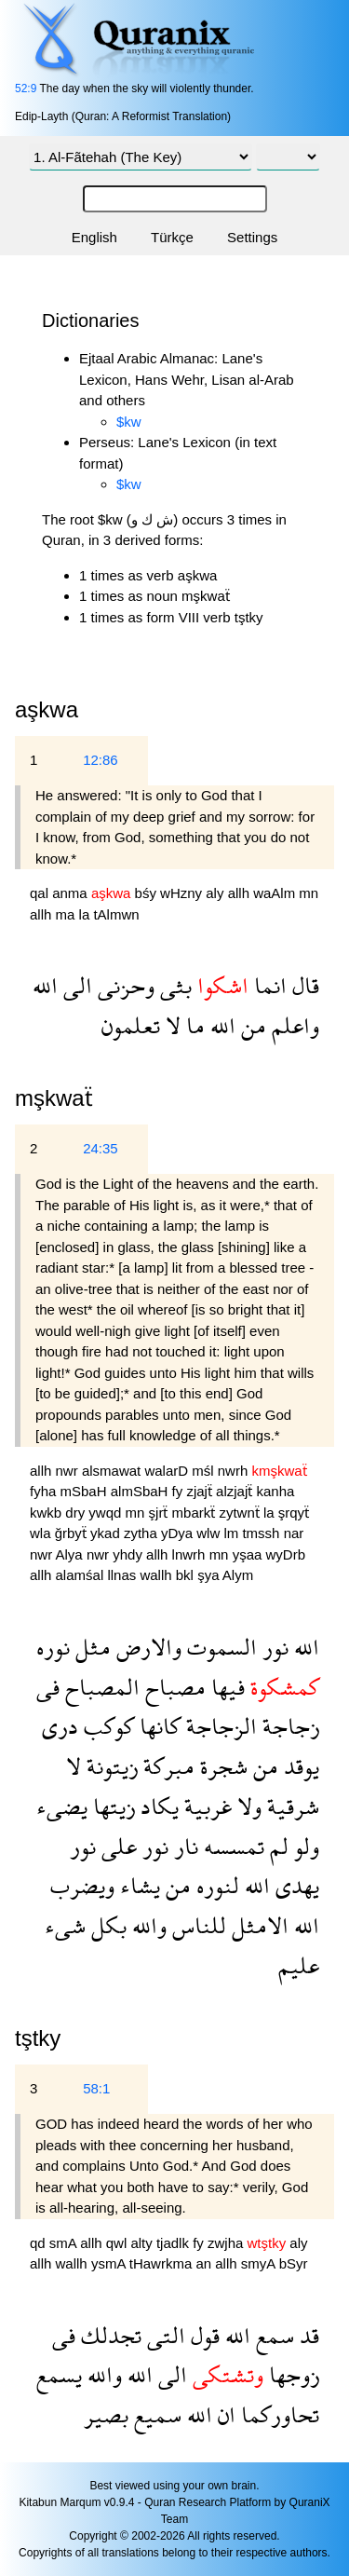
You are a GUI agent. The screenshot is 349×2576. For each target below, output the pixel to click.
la (86, 914)
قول (202, 2335)
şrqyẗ (293, 1512)
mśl (205, 1471)
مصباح (173, 1686)
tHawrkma (162, 2263)
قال (303, 985)
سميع (154, 2414)
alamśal (82, 1575)
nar (294, 1533)
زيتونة (109, 1765)
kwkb (47, 1512)
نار (183, 1846)
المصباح (100, 1686)
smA (64, 2243)
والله (147, 1925)
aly (216, 893)
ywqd (106, 1512)
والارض (146, 1646)
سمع (272, 2335)
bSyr (293, 2263)
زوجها (291, 2374)
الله (45, 985)
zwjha (228, 2243)
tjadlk (174, 2243)
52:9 (25, 88)
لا (170, 1025)
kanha (275, 1491)
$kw (128, 421)
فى (48, 1686)
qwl (118, 2243)
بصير (106, 2414)
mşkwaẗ (54, 1098)
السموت (219, 1646)
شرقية (290, 1806)
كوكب (106, 1725)
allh (241, 893)
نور (273, 1646)
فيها (225, 1686)
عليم (298, 1965)
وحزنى (123, 985)
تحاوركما (277, 2414)
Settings (252, 237)
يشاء (137, 1885)
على (116, 1846)
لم (276, 1846)
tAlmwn (116, 914)
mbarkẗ (196, 1512)
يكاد (157, 1806)
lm (232, 1533)
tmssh (262, 1533)
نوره (53, 1646)
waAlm (276, 893)
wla (42, 1533)
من (250, 1025)
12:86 (100, 760)
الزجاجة (219, 1725)
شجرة (221, 1765)
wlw (209, 1533)
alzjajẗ (236, 1491)
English (94, 237)
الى (75, 985)
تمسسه (231, 1846)
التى (163, 2335)
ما (193, 1025)
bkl (186, 1575)
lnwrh (190, 1554)
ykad (107, 1533)
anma (71, 893)
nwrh (235, 1471)
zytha (142, 1533)
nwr (69, 1471)
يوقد (298, 1765)
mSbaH (85, 1491)
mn (308, 893)
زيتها (111, 1806)
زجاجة (288, 1725)
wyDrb (286, 1554)
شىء (65, 1925)
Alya (71, 1554)
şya (209, 1575)
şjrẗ (160, 1512)
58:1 (96, 2088)
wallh (157, 1575)
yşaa (249, 1554)
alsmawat (113, 1471)
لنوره (215, 1885)
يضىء (61, 1806)
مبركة (166, 1765)
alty (143, 2243)
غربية (205, 1806)
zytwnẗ (241, 1512)
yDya (178, 1533)
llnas (123, 1575)
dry (76, 1512)
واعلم (292, 1025)
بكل (106, 1925)
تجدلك (108, 2335)
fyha (45, 1491)
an (205, 2263)
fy (179, 1491)
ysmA (110, 2263)
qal (41, 893)
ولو (304, 1846)
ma (67, 914)
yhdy (129, 1554)
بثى (173, 985)
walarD (168, 1471)
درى (60, 1725)
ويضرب (82, 1885)
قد (306, 2335)
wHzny (183, 893)
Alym (237, 1575)
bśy (148, 893)
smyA (260, 2263)
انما (267, 985)
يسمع (59, 2374)
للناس (196, 1925)
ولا (247, 1806)
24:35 (100, 1148)
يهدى (294, 1885)
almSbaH (141, 1491)
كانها (157, 1725)
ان (223, 2414)
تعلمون (130, 1025)
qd (39, 2243)
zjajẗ (201, 1491)
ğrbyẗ (72, 1533)
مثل (90, 1646)
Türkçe (172, 237)
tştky (37, 2038)
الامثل (257, 1925)
